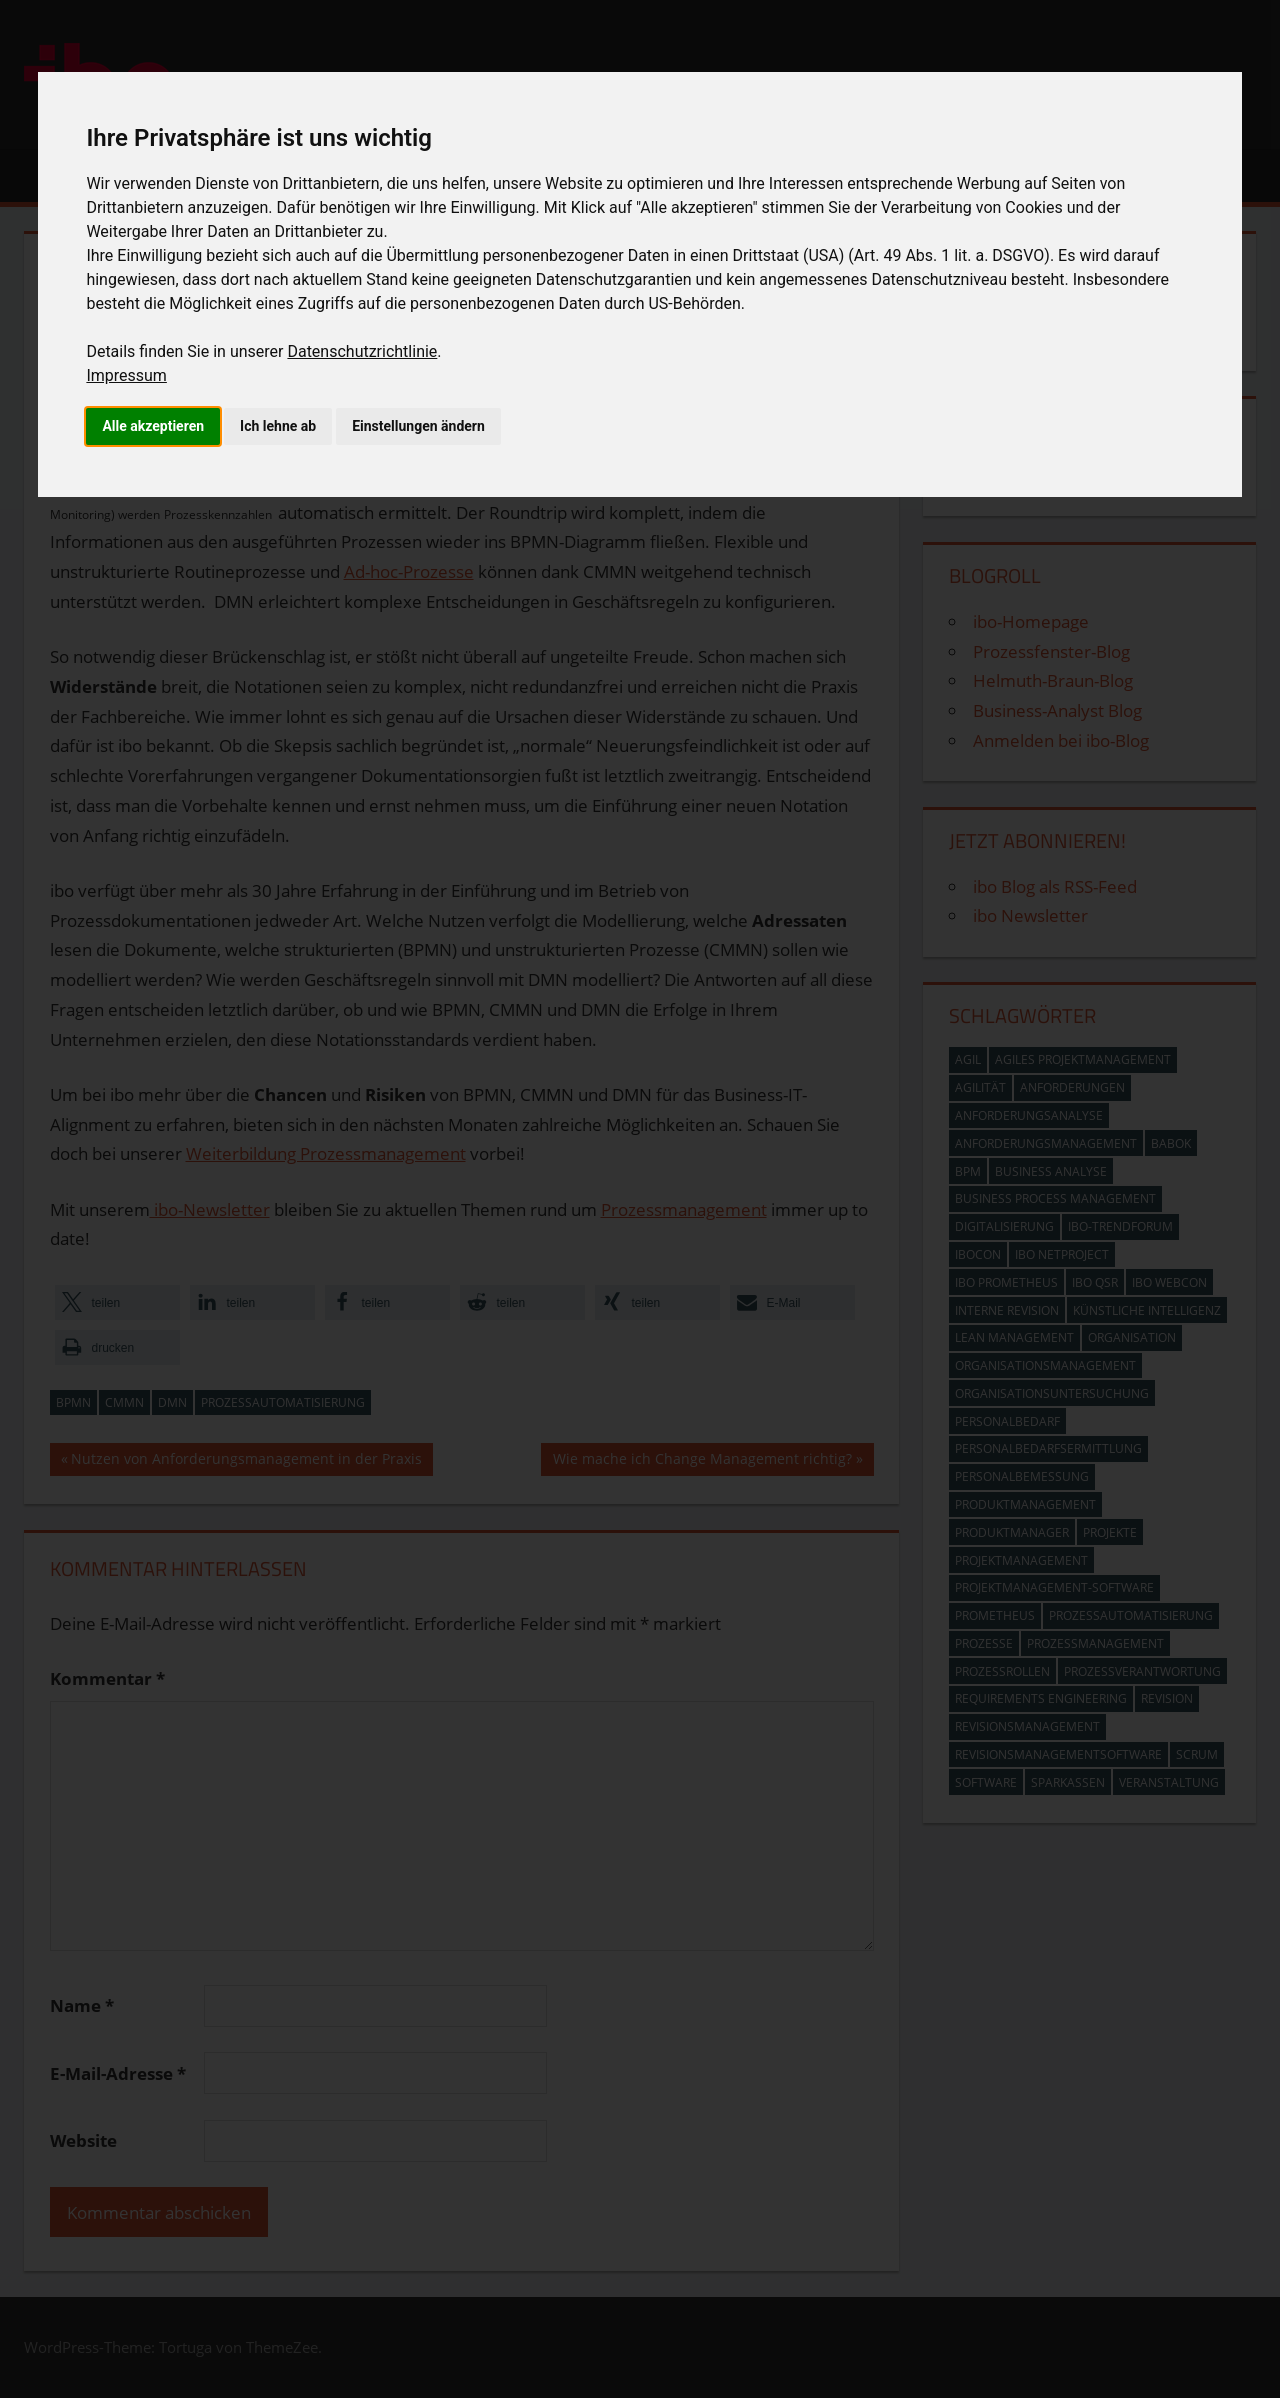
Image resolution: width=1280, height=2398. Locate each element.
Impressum (126, 375)
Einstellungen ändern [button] (418, 426)
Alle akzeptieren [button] (153, 426)
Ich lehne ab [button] (278, 426)
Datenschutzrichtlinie (362, 351)
